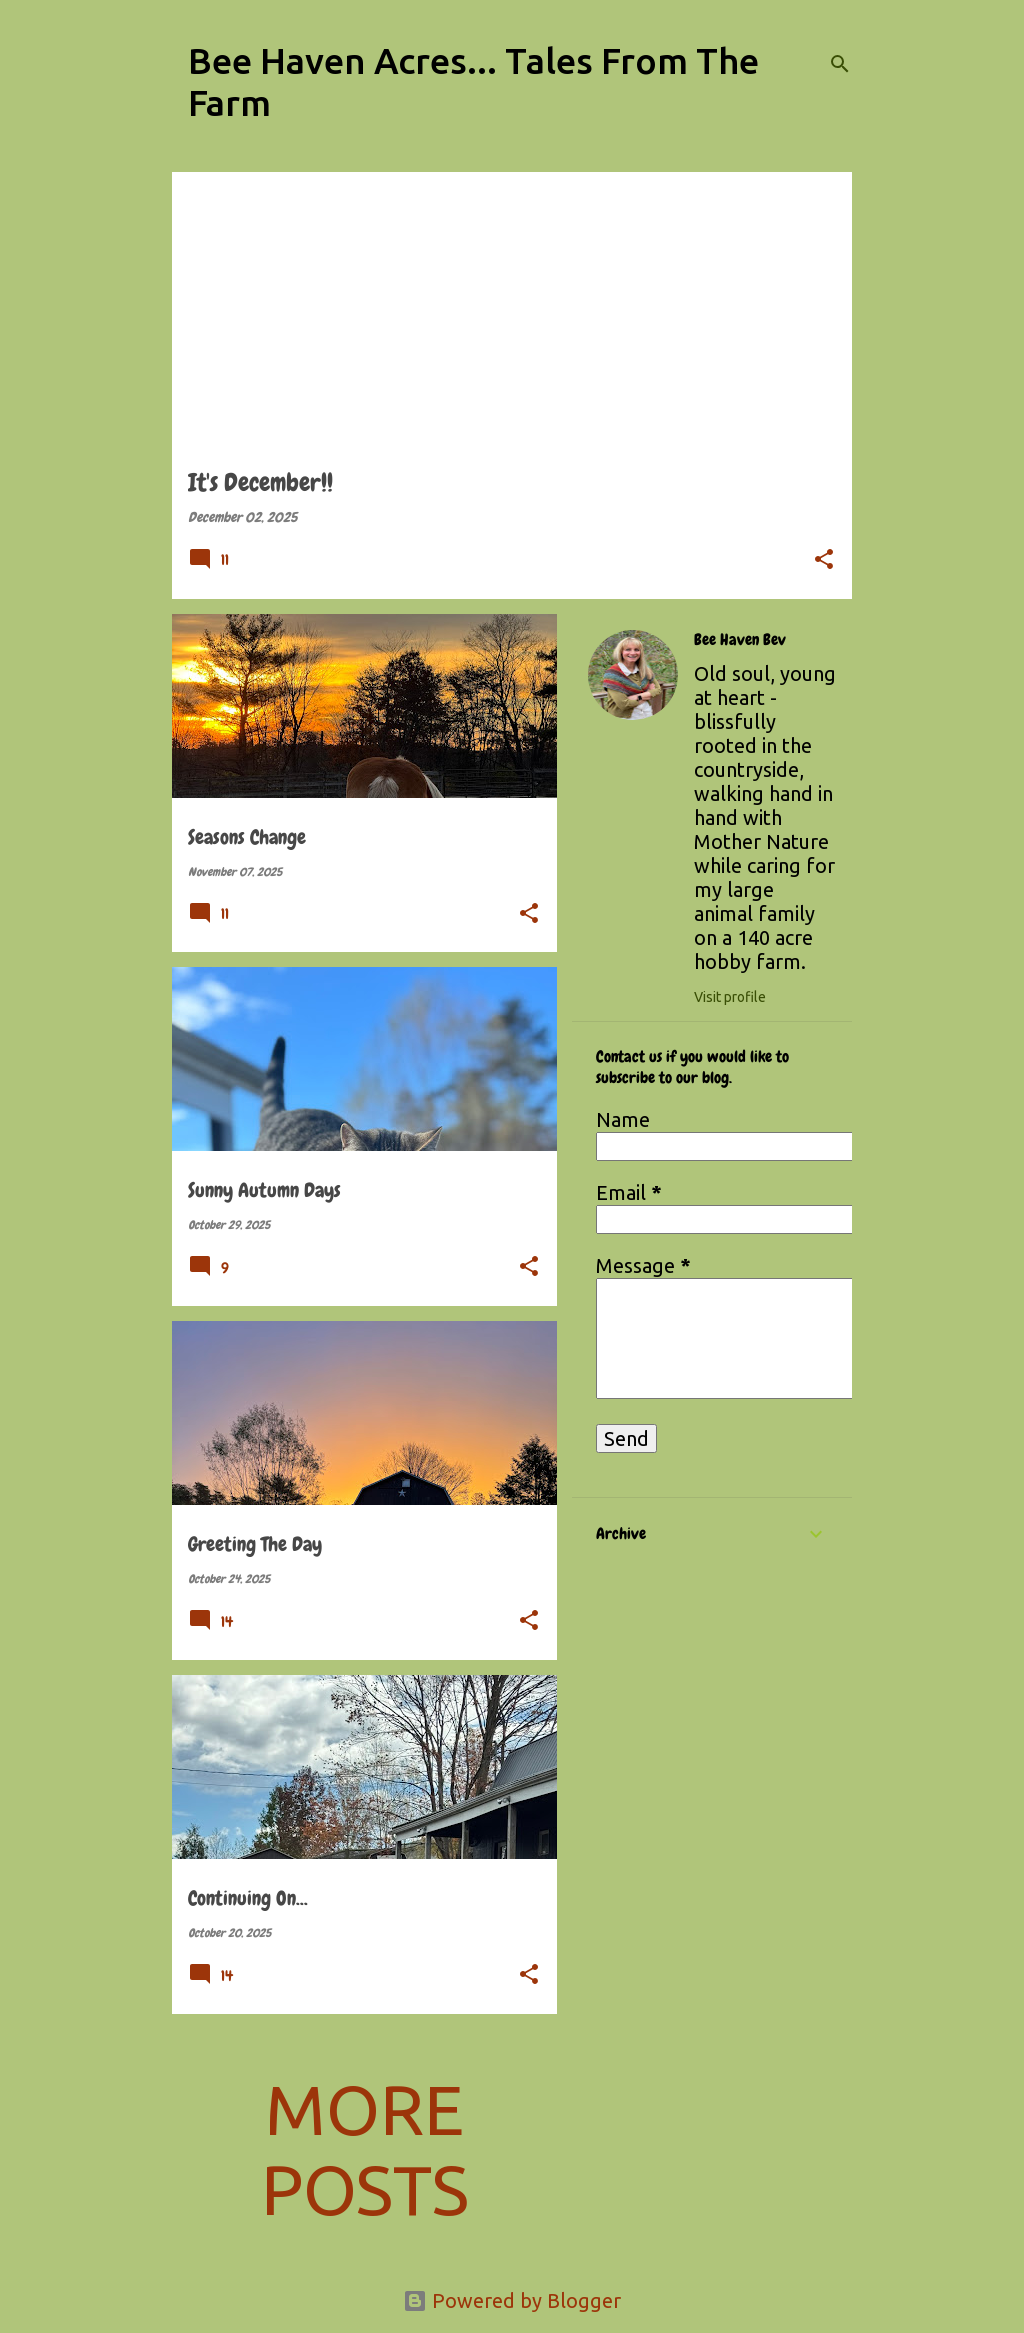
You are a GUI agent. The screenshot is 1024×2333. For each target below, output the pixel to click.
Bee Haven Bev (740, 640)
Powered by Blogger (512, 2300)
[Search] (840, 64)
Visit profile (730, 997)
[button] (824, 560)
